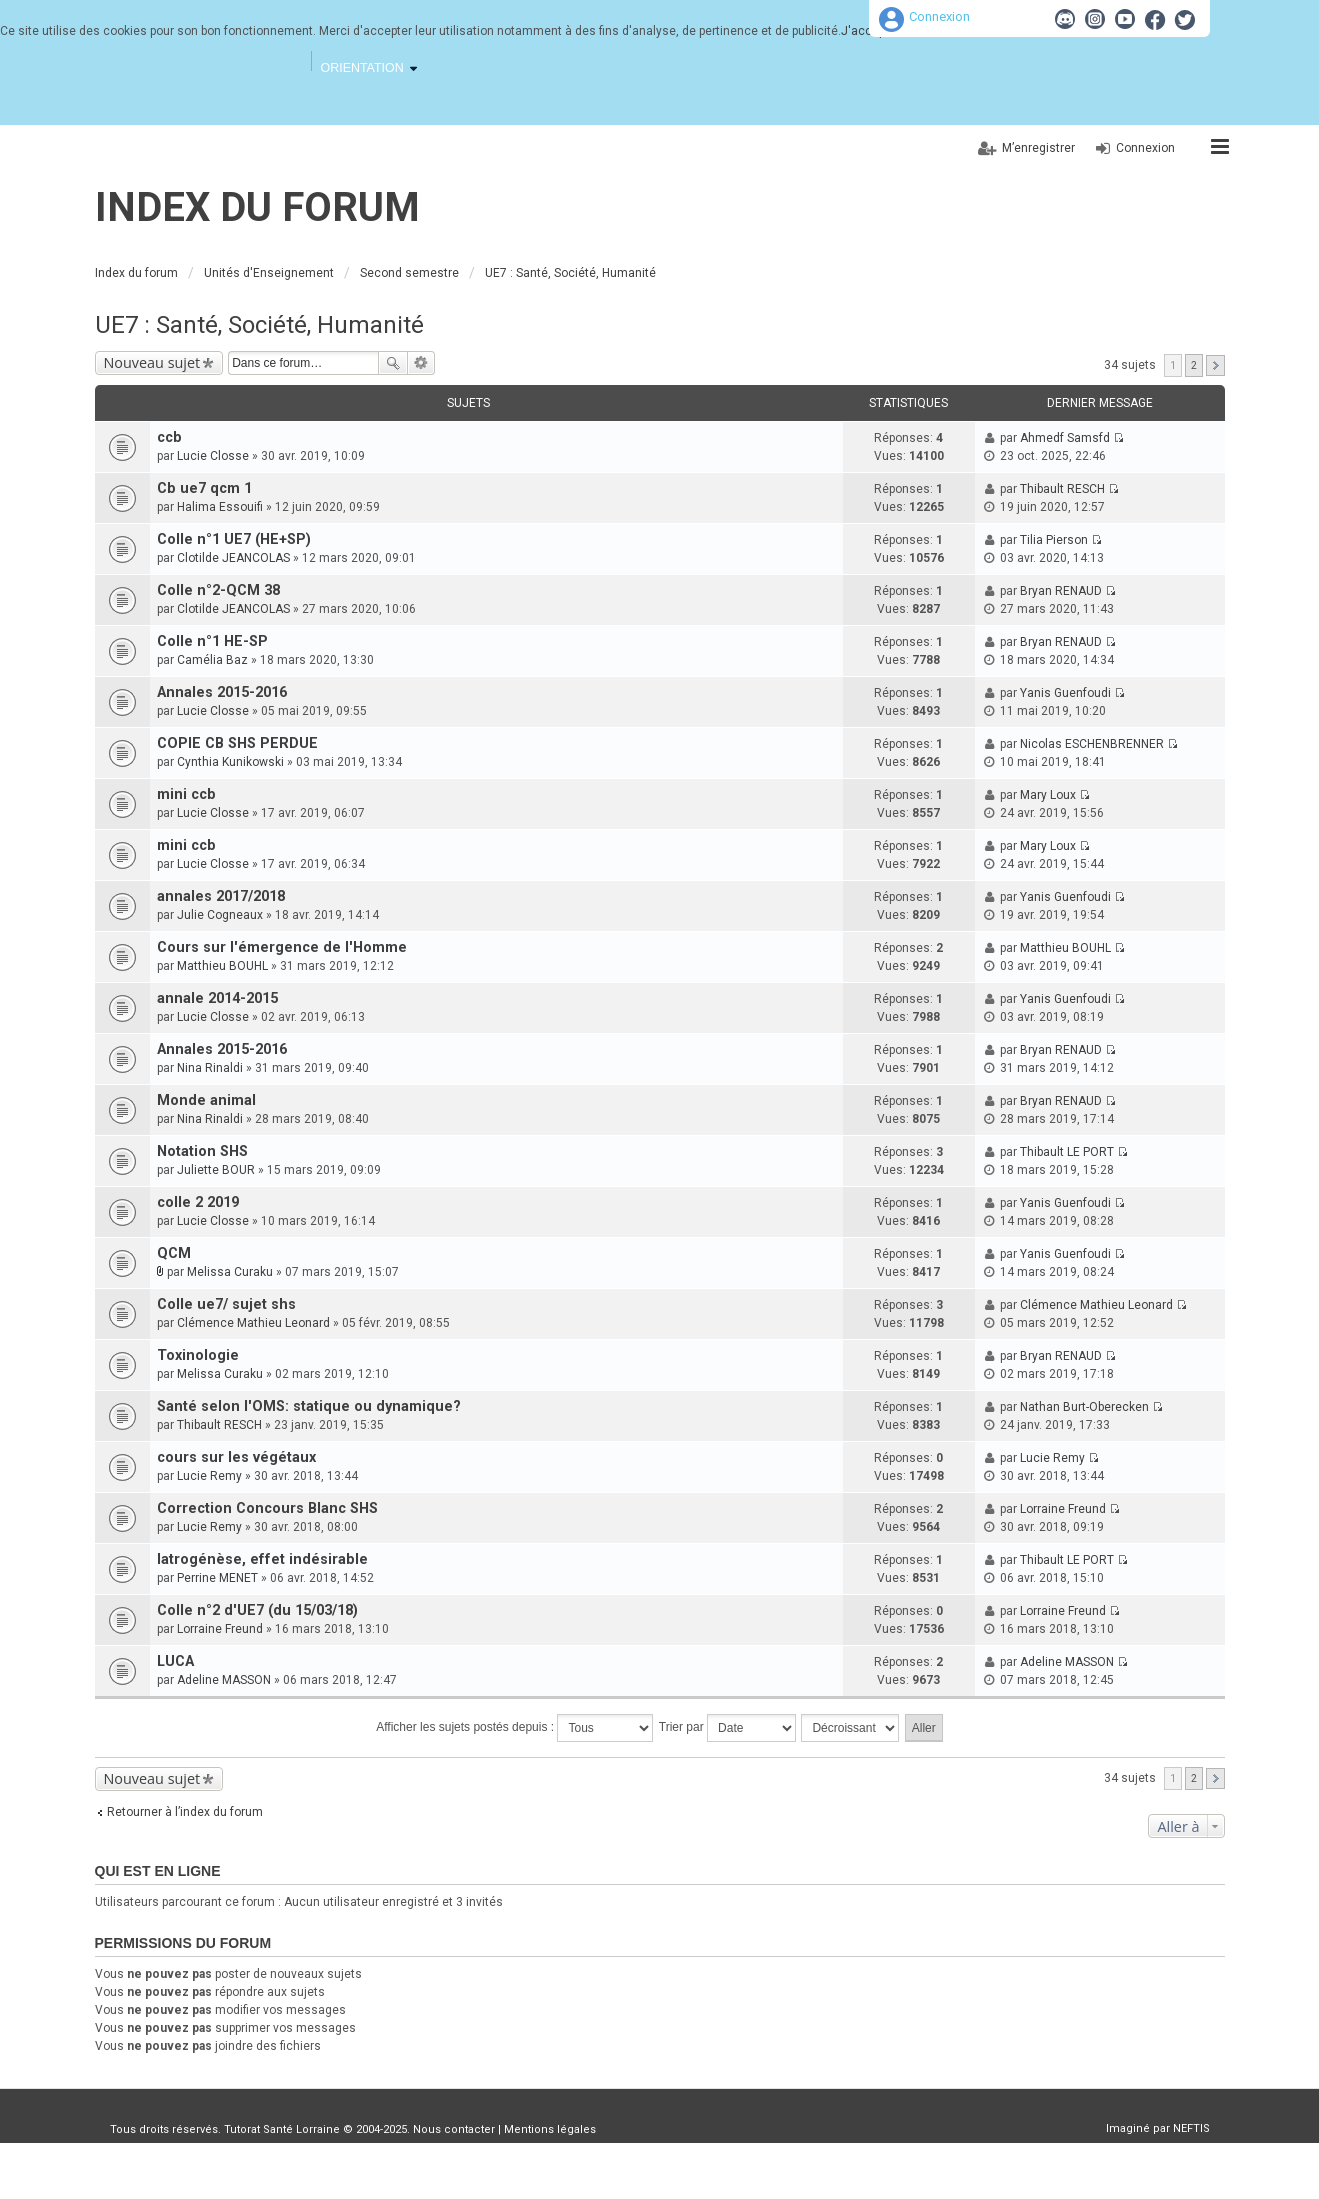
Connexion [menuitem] (1145, 148)
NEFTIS (1191, 2128)
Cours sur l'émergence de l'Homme (282, 947)
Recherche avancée (421, 363)
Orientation (362, 68)
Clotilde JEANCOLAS (233, 558)
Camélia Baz (212, 660)
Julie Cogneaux (220, 915)
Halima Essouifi (220, 507)
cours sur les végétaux (236, 1457)
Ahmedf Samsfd (1065, 438)
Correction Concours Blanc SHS (267, 1508)
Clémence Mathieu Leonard (253, 1323)
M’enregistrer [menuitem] (1038, 148)
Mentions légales (550, 2129)
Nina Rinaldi (210, 1068)
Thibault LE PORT (1067, 1152)
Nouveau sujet (152, 362)
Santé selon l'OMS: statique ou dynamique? (309, 1406)
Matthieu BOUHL (222, 966)
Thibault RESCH (1062, 489)
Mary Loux (1048, 795)
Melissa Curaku (230, 1272)
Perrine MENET (217, 1578)
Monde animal (206, 1100)
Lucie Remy (209, 1476)
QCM (174, 1253)
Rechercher (393, 363)
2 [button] (1194, 365)
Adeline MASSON (224, 1680)
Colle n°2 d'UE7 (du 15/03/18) (257, 1610)
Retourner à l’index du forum (185, 1812)
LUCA (175, 1661)
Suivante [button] (1215, 365)
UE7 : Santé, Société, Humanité (259, 325)
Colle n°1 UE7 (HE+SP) (234, 539)
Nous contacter (454, 2129)
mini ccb (186, 794)
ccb (169, 437)
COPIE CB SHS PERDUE (237, 743)
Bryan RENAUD (1061, 591)
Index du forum (257, 207)
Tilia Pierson (1054, 540)
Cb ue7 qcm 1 (204, 488)
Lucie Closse (213, 456)
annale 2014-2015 (217, 998)
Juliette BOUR (216, 1170)
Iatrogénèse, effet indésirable (262, 1559)
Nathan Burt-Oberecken (1084, 1407)
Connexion (939, 16)
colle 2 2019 (198, 1202)
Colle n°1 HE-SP (212, 641)
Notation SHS (202, 1151)
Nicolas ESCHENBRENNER (1092, 744)
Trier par (727, 1728)
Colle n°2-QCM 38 (218, 590)
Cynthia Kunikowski (230, 762)
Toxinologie (198, 1355)
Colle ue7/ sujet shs (226, 1304)
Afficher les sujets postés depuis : (514, 1728)
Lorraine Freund (1063, 1509)
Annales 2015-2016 (222, 692)
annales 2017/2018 (221, 896)
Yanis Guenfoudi (1065, 693)
